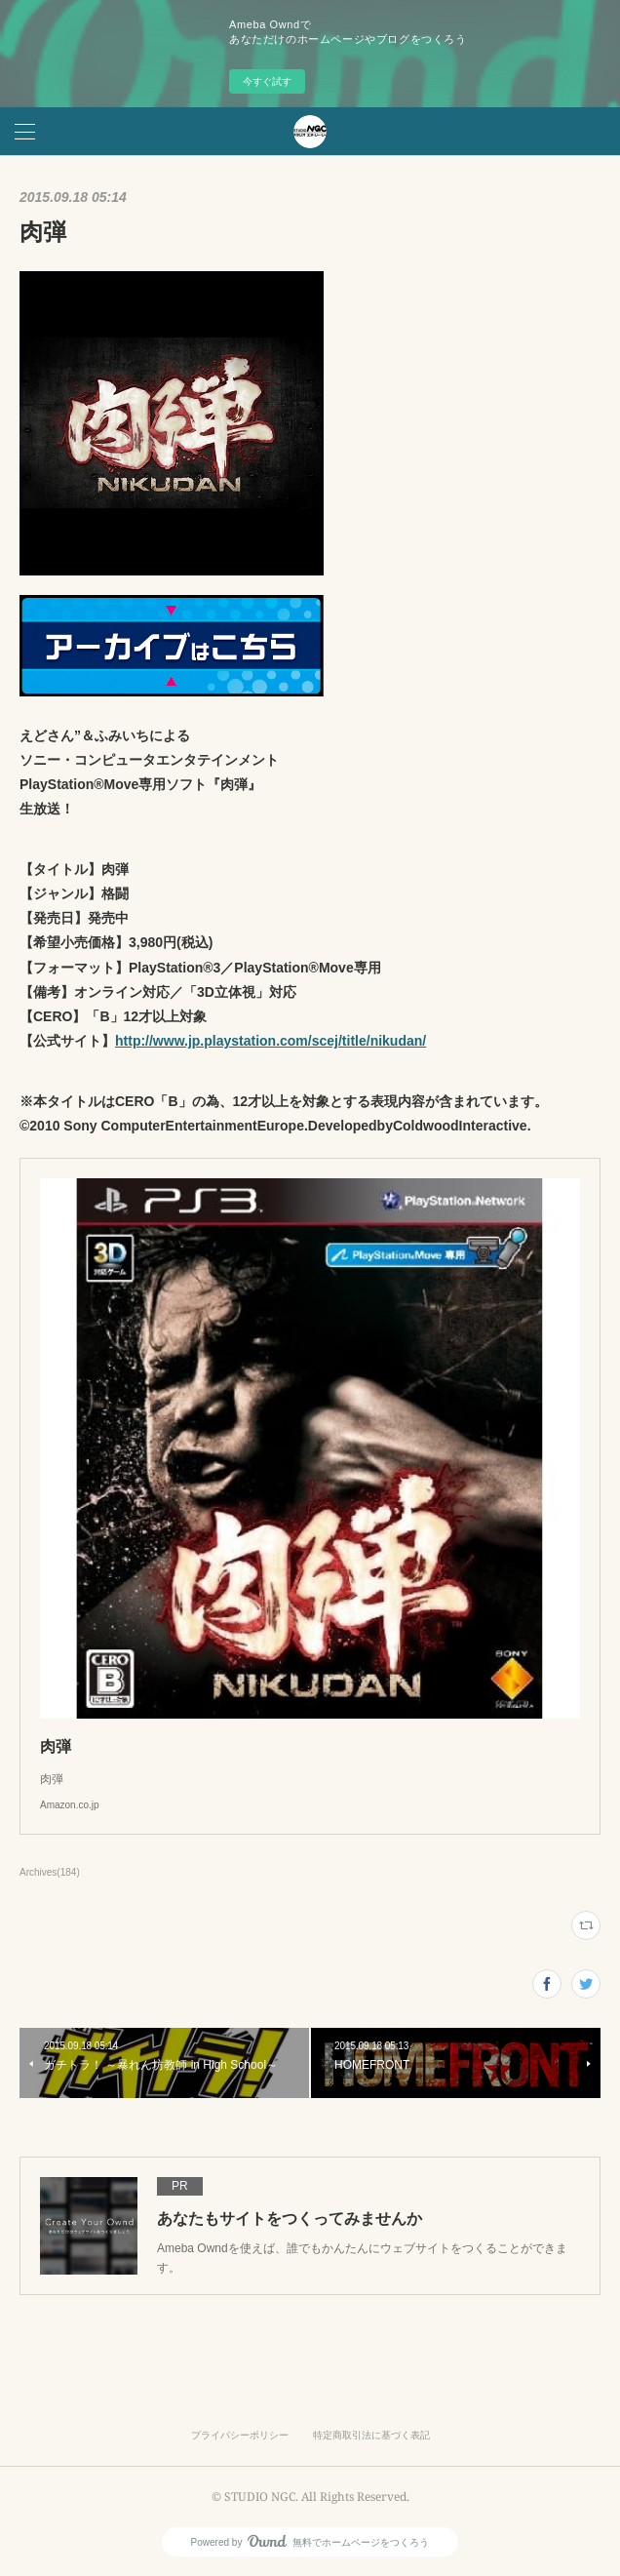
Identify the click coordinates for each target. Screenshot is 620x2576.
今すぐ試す (267, 81)
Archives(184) (49, 1872)
